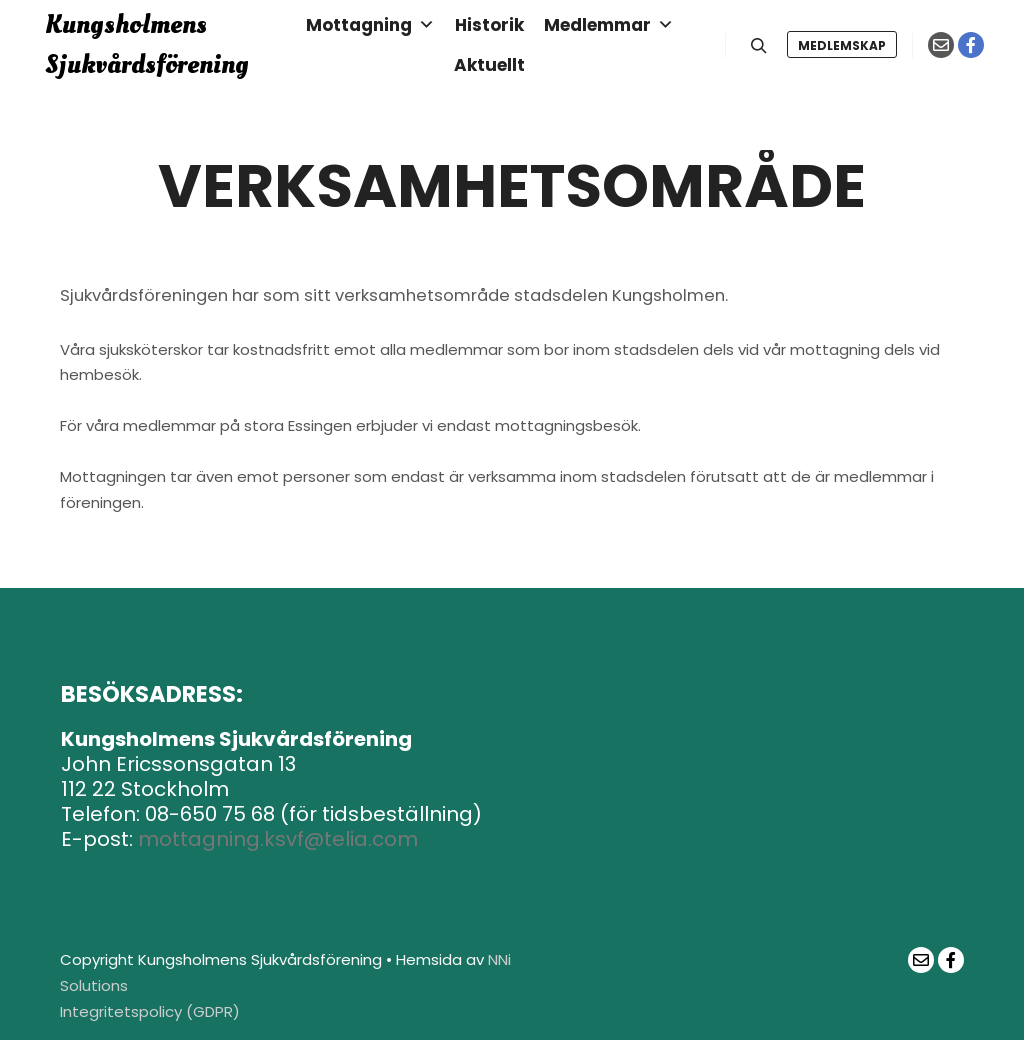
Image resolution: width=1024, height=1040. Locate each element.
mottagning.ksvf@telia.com (278, 839)
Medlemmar (609, 25)
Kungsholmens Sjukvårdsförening (147, 45)
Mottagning (370, 25)
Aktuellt (489, 65)
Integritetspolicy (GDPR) (150, 1011)
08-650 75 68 (210, 814)
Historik (489, 25)
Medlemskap (842, 45)
